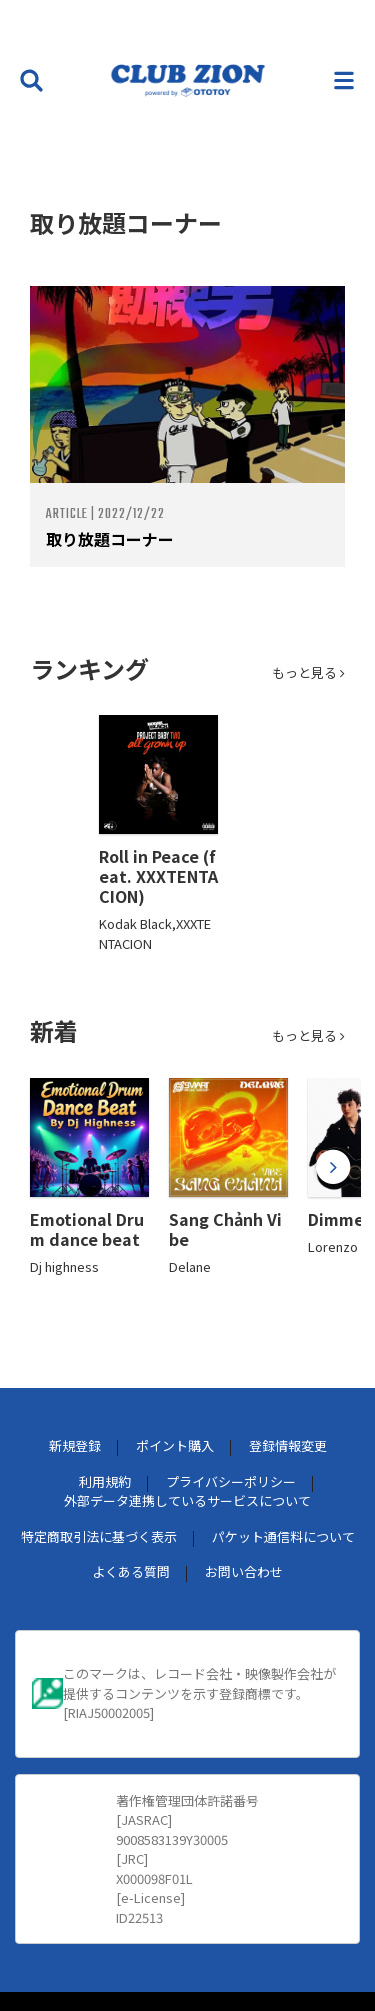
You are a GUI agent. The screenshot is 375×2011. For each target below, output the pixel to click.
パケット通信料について (283, 1536)
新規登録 (75, 1445)
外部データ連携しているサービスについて (187, 1500)
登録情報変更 (288, 1445)
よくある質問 (131, 1571)
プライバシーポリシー (231, 1481)
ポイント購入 (175, 1445)
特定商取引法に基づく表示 (99, 1536)
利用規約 (105, 1481)
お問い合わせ (244, 1571)
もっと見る (308, 672)
